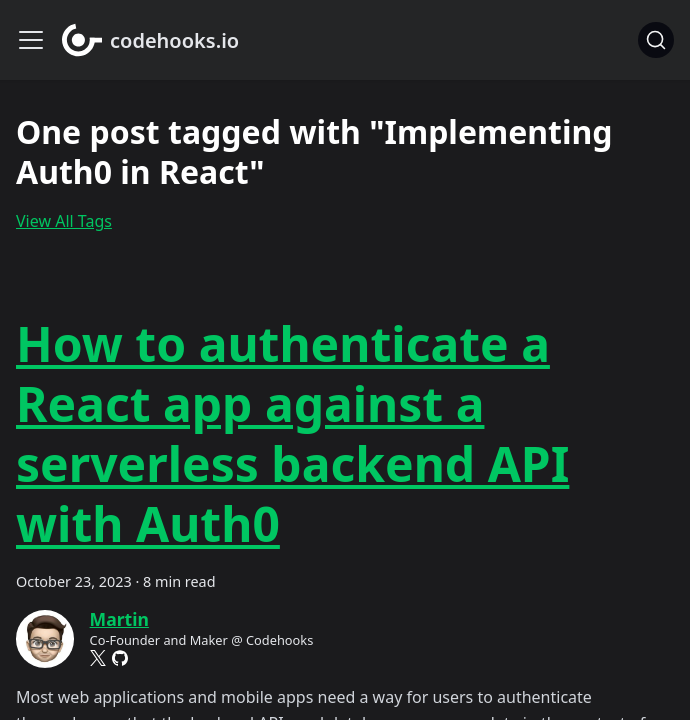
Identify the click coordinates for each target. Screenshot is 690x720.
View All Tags (64, 221)
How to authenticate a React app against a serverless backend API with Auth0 (292, 433)
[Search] (656, 40)
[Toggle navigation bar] (31, 40)
